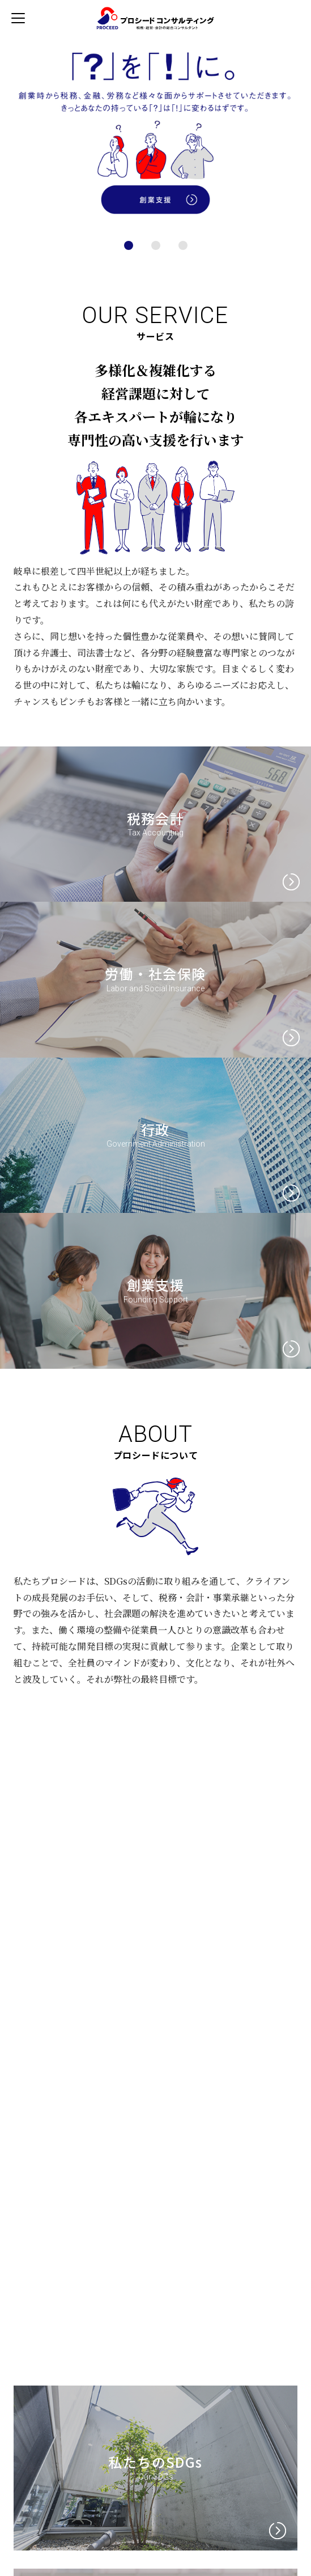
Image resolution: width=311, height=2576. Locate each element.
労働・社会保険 (155, 973)
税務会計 (156, 818)
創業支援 (156, 1285)
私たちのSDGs (155, 2462)
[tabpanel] (155, 129)
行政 (155, 1129)
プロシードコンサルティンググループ (153, 18)
